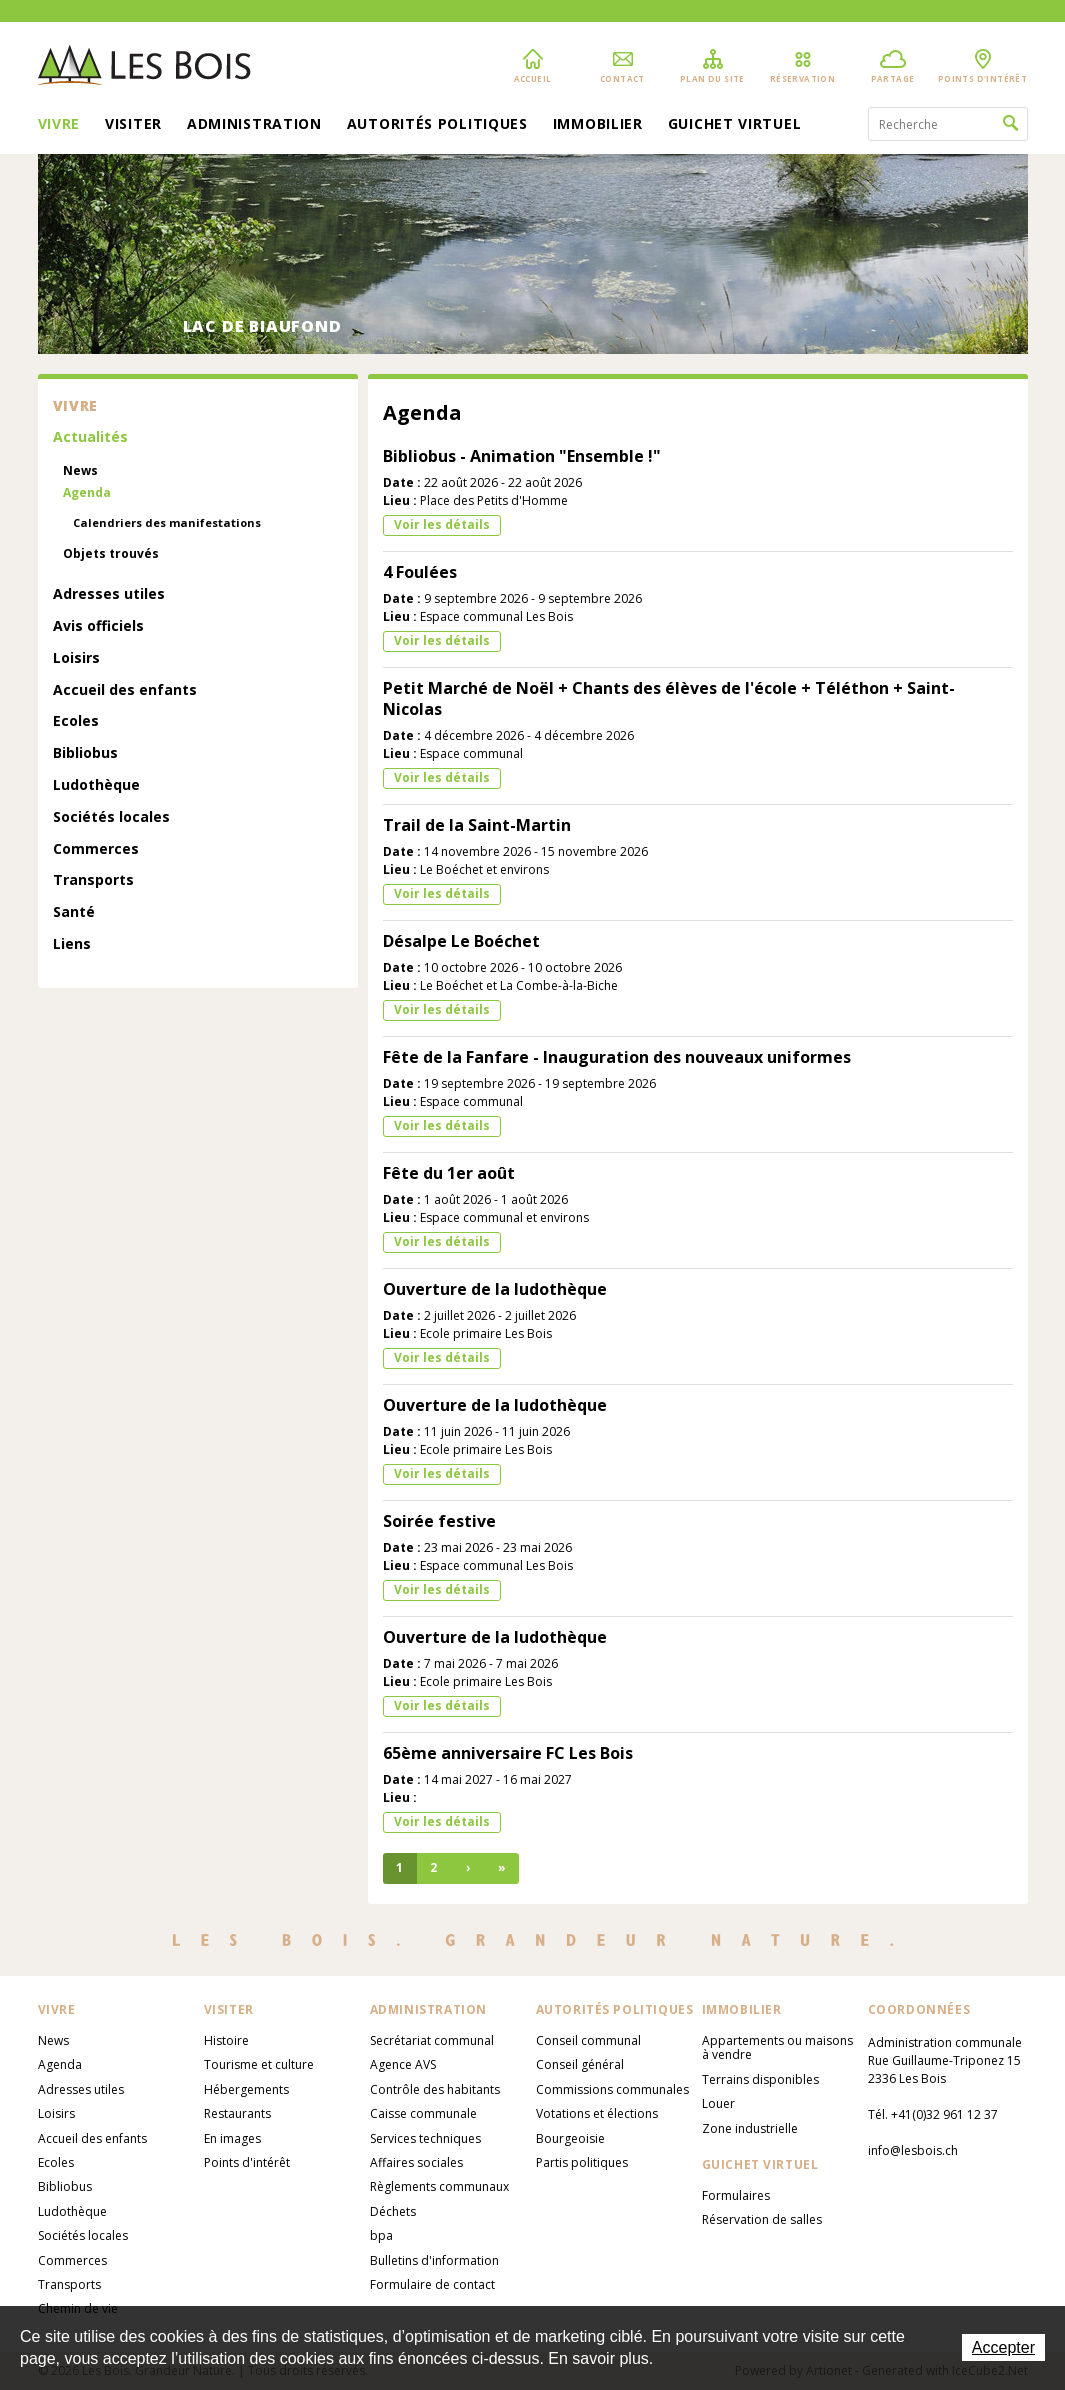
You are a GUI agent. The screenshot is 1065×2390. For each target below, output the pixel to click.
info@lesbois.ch (913, 2150)
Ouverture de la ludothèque (495, 1289)
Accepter (1003, 2347)
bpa (381, 2235)
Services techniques (425, 2138)
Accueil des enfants (125, 690)
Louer (718, 2103)
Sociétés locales (111, 817)
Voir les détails (442, 524)
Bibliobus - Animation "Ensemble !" (522, 456)
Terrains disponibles (760, 2079)
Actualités (90, 437)
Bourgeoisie (570, 2138)
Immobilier (598, 125)
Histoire (226, 2040)
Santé (74, 912)
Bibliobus (85, 753)
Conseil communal (588, 2040)
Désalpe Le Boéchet (461, 941)
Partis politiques (582, 2162)
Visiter (133, 125)
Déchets (393, 2211)
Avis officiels (98, 626)
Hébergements (246, 2089)
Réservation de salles (762, 2219)
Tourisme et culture (259, 2064)
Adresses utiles (109, 594)
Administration (254, 125)
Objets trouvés (111, 554)
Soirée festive (439, 1521)
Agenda (87, 493)
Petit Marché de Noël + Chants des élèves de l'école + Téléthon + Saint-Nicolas (669, 698)
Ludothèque (96, 785)
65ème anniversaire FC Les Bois (508, 1753)
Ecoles (76, 721)
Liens (72, 944)
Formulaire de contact (432, 2284)
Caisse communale (423, 2113)
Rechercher (1010, 124)
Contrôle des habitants (435, 2089)
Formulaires (736, 2195)
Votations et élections (597, 2113)
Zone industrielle (750, 2128)
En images (232, 2138)
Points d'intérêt (247, 2162)
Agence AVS (403, 2064)
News (80, 471)
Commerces (96, 849)
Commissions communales (612, 2089)
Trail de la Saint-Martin (477, 825)
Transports (93, 880)
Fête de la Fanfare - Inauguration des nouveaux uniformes (617, 1057)
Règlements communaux (439, 2186)
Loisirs (76, 658)
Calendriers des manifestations (167, 522)
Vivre (59, 125)
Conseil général (580, 2064)
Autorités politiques (437, 125)
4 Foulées (420, 572)
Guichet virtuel (735, 125)
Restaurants (237, 2113)
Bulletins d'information (434, 2260)
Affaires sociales (416, 2162)
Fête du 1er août (449, 1173)
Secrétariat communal (432, 2040)
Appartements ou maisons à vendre (777, 2047)
